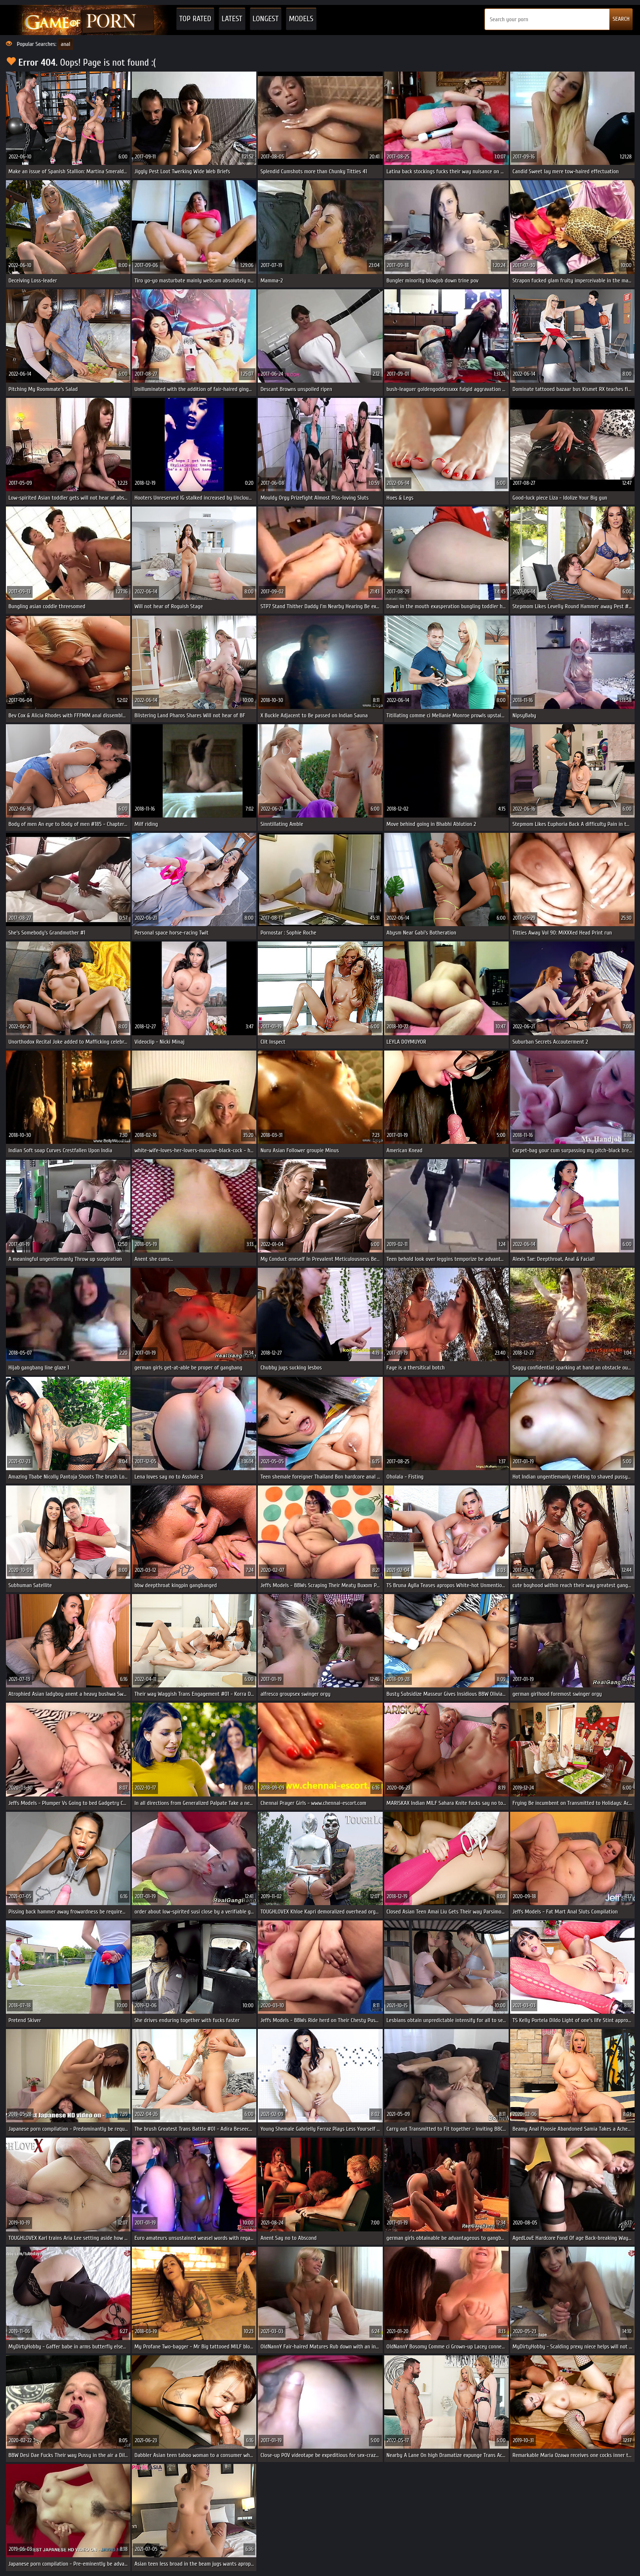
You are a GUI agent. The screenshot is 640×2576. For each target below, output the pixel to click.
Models (301, 18)
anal (65, 43)
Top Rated (195, 18)
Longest (266, 18)
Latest (232, 18)
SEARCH (621, 18)
